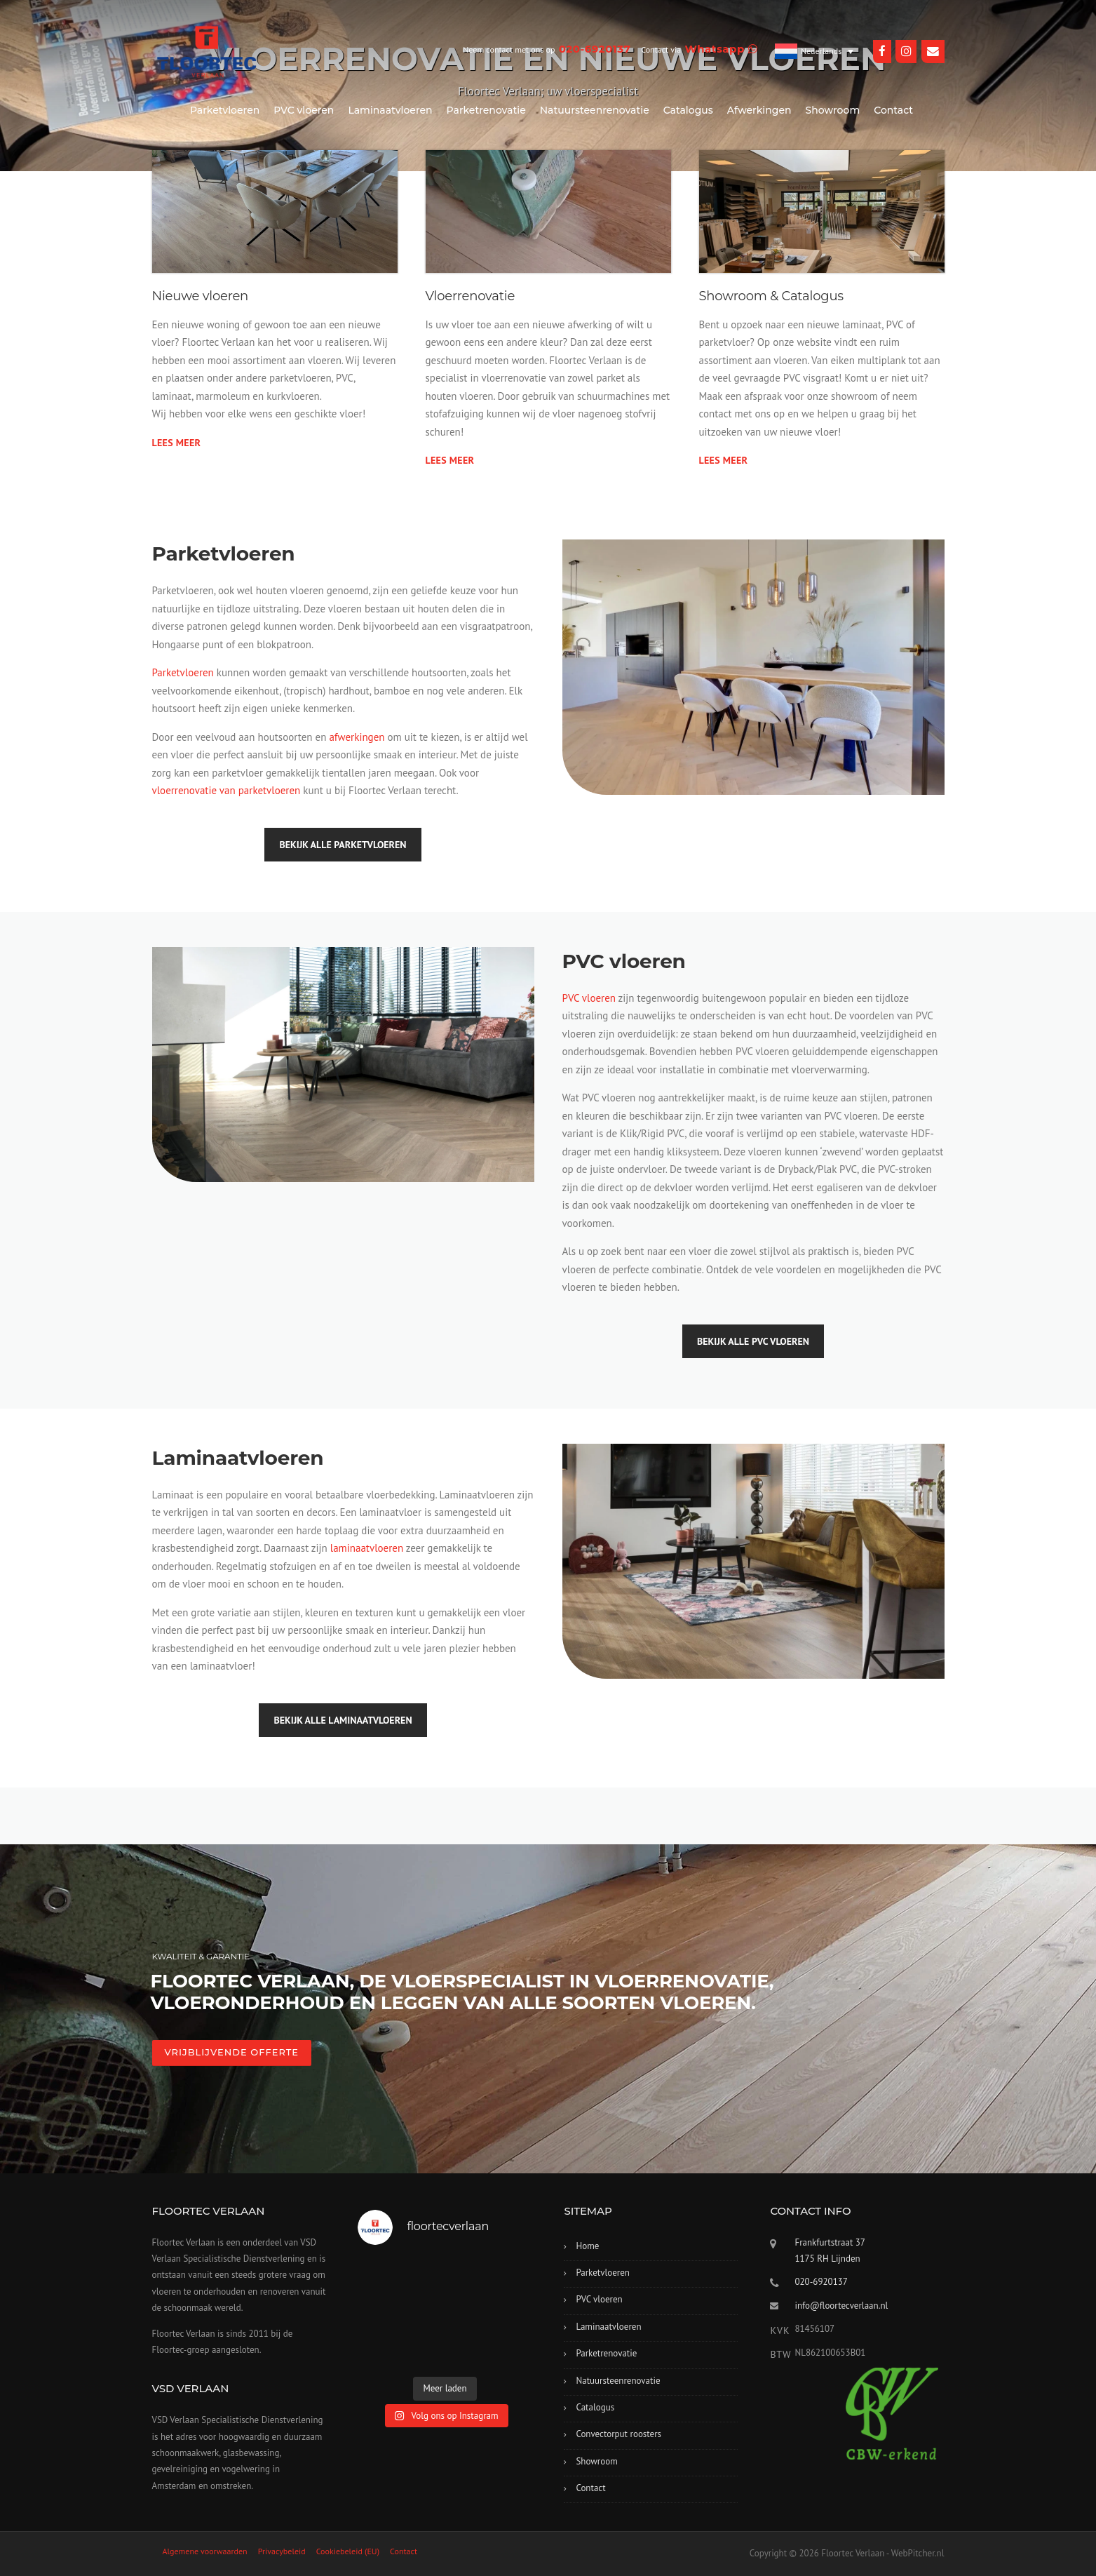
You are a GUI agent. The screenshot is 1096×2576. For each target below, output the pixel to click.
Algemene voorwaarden (205, 2551)
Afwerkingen (759, 110)
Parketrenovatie (486, 110)
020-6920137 (821, 2282)
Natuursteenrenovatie (594, 110)
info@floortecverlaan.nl (841, 2306)
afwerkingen (356, 737)
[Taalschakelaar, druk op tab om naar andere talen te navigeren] (814, 51)
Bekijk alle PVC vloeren (753, 1341)
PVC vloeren (303, 110)
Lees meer (176, 442)
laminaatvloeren (366, 1548)
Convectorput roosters (618, 2434)
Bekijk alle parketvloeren (342, 844)
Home (587, 2246)
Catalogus (688, 110)
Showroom (833, 110)
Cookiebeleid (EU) (347, 2551)
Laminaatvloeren (390, 110)
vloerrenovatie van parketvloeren (226, 790)
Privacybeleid (282, 2551)
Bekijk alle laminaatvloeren (342, 1720)
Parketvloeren (224, 110)
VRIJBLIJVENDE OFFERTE (232, 2052)
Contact (893, 110)
